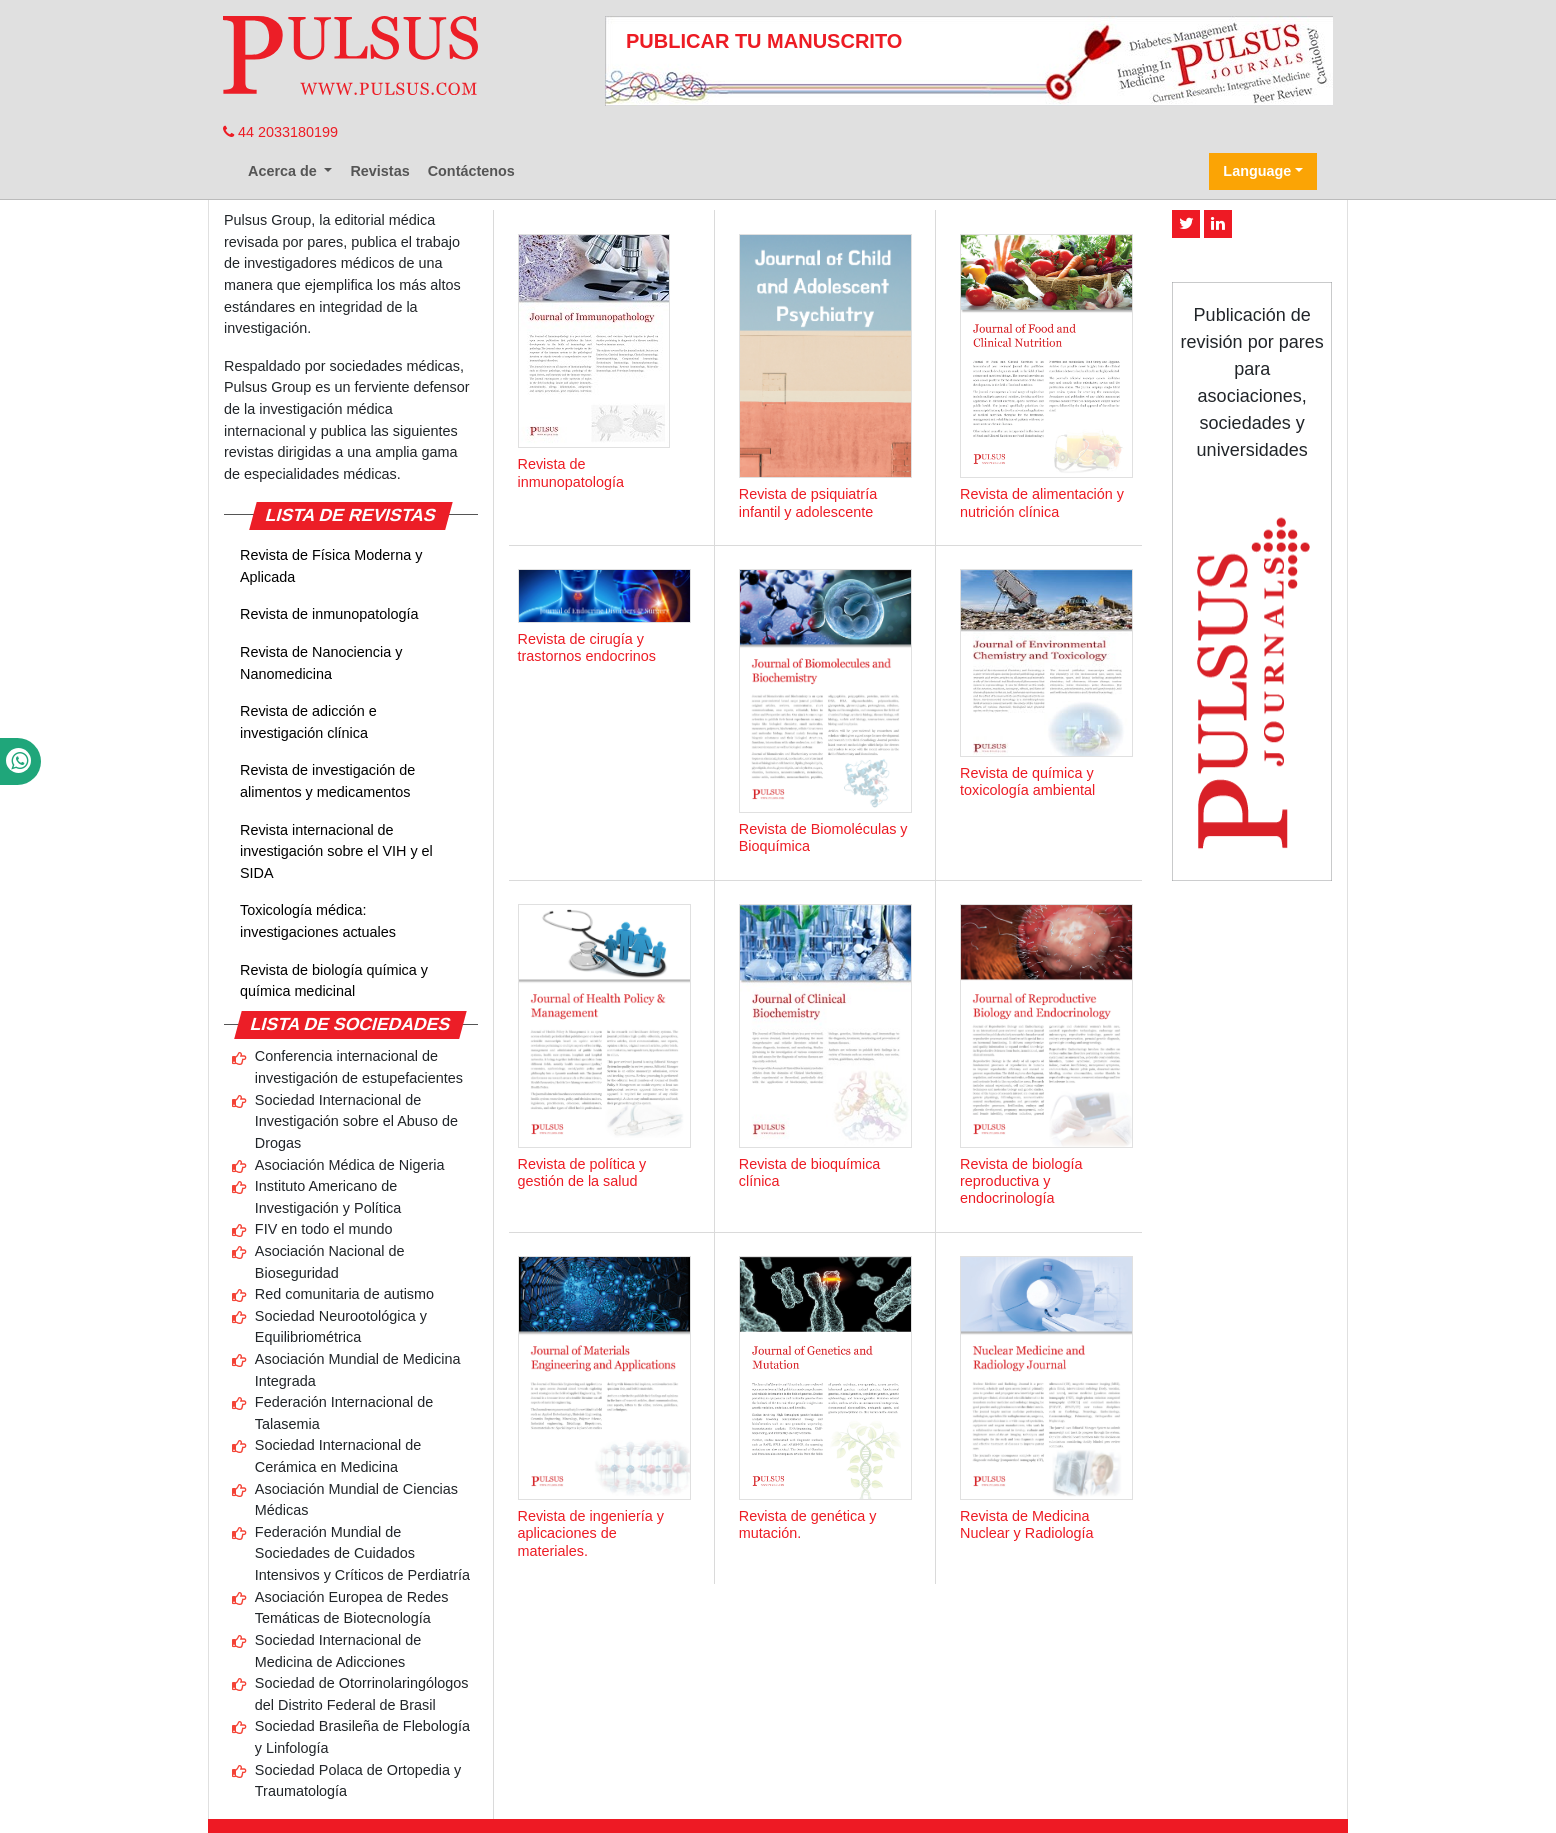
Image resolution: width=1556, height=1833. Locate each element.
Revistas (379, 171)
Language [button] (1257, 171)
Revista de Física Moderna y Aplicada (331, 566)
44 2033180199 (280, 132)
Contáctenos (471, 171)
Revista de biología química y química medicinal (334, 981)
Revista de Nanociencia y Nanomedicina (321, 663)
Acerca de (284, 171)
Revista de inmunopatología (329, 614)
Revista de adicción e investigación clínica (308, 722)
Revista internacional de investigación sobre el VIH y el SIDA (336, 851)
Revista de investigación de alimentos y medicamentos (327, 781)
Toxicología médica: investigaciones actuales (318, 921)
